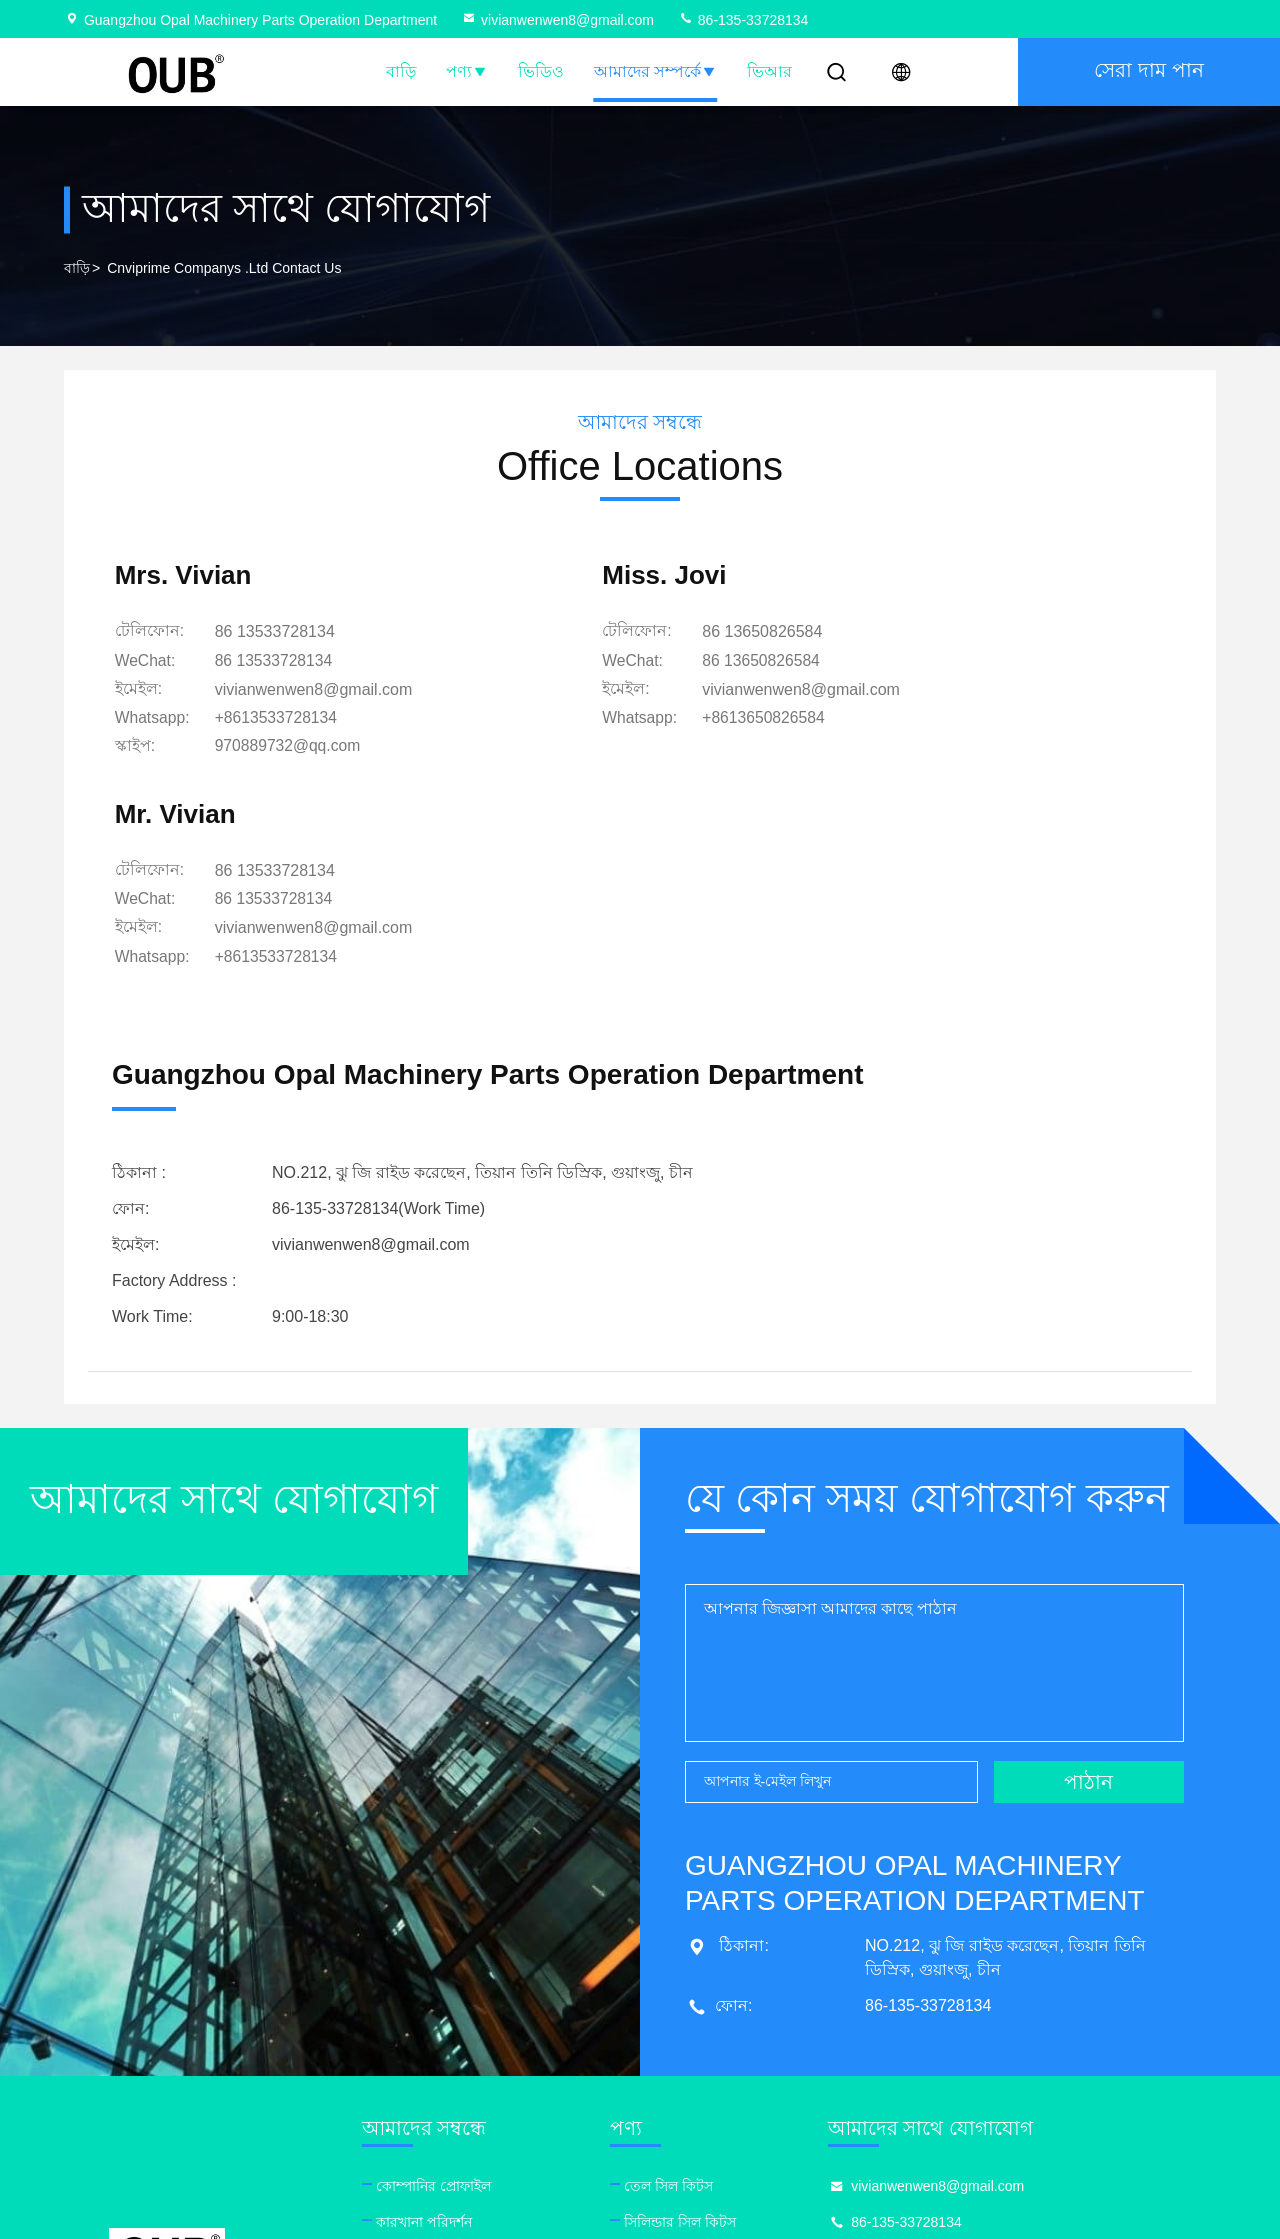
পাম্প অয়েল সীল (706, 2117)
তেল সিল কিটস (702, 1973)
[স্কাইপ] (294, 747)
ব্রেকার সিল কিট (703, 2081)
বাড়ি (401, 71)
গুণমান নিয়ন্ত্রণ (433, 2045)
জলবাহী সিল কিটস (712, 2045)
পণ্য (467, 71)
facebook (907, 2108)
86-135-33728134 (743, 20)
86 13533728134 (280, 634)
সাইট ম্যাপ (421, 2117)
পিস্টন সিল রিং (700, 2153)
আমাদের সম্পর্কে (655, 71)
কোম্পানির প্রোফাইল (449, 1973)
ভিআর (769, 71)
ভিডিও (541, 71)
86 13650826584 (644, 634)
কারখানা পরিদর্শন (440, 2009)
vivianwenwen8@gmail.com (557, 20)
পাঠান (1088, 1569)
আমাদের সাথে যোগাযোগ (463, 2081)
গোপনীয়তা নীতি (439, 2153)
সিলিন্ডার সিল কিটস (714, 2009)
